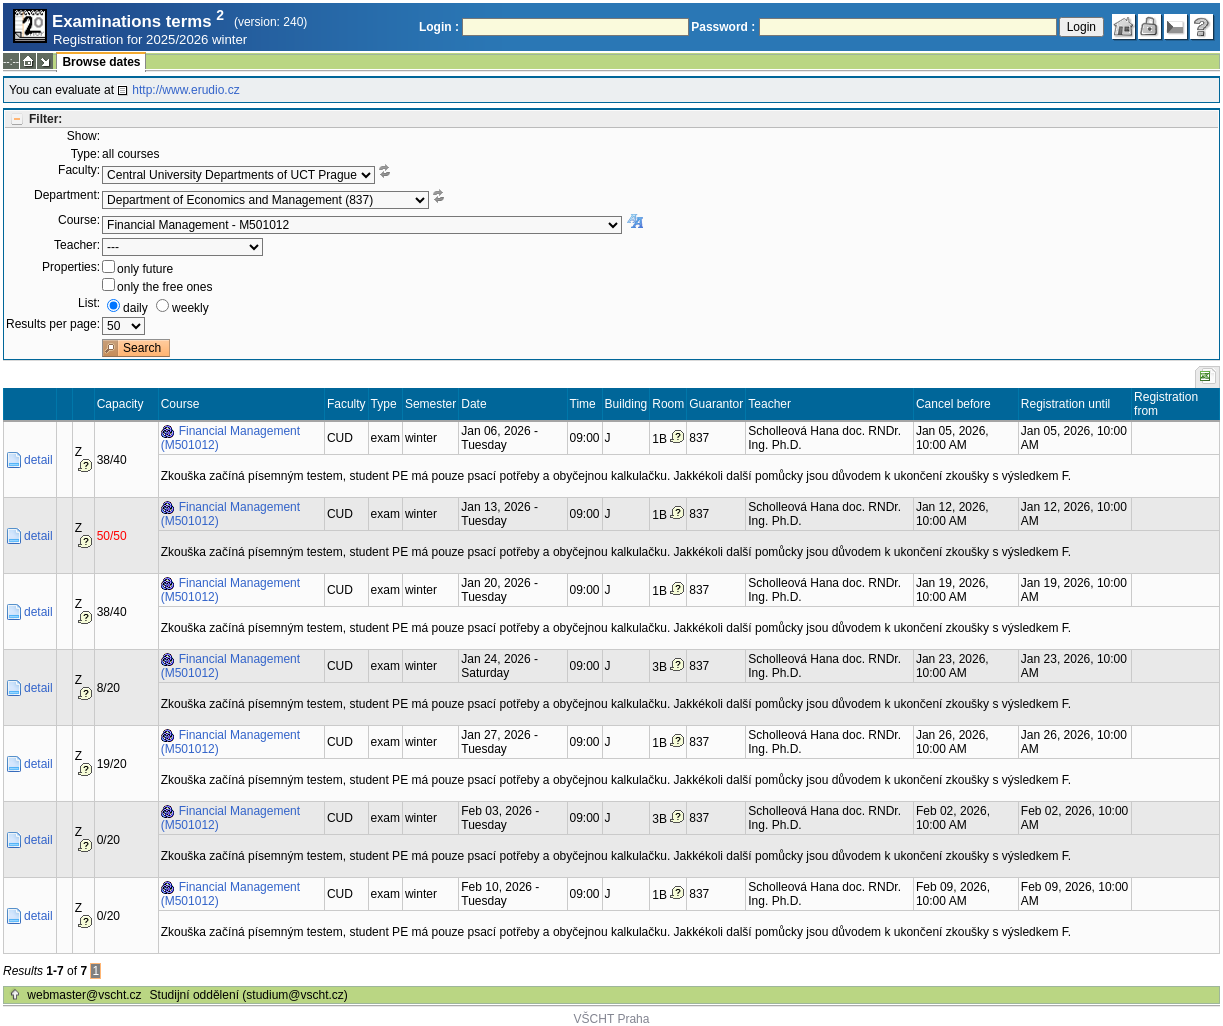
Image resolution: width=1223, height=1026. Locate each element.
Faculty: (79, 170)
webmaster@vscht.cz (84, 995)
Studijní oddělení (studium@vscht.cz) (249, 995)
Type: (85, 154)
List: (89, 303)
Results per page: (53, 324)
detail (38, 460)
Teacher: (77, 245)
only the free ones (164, 287)
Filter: (45, 119)
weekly (190, 308)
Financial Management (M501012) (230, 438)
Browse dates (101, 62)
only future (145, 269)
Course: (79, 220)
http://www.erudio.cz (185, 90)
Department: (67, 195)
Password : (723, 27)
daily (135, 308)
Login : (439, 27)
